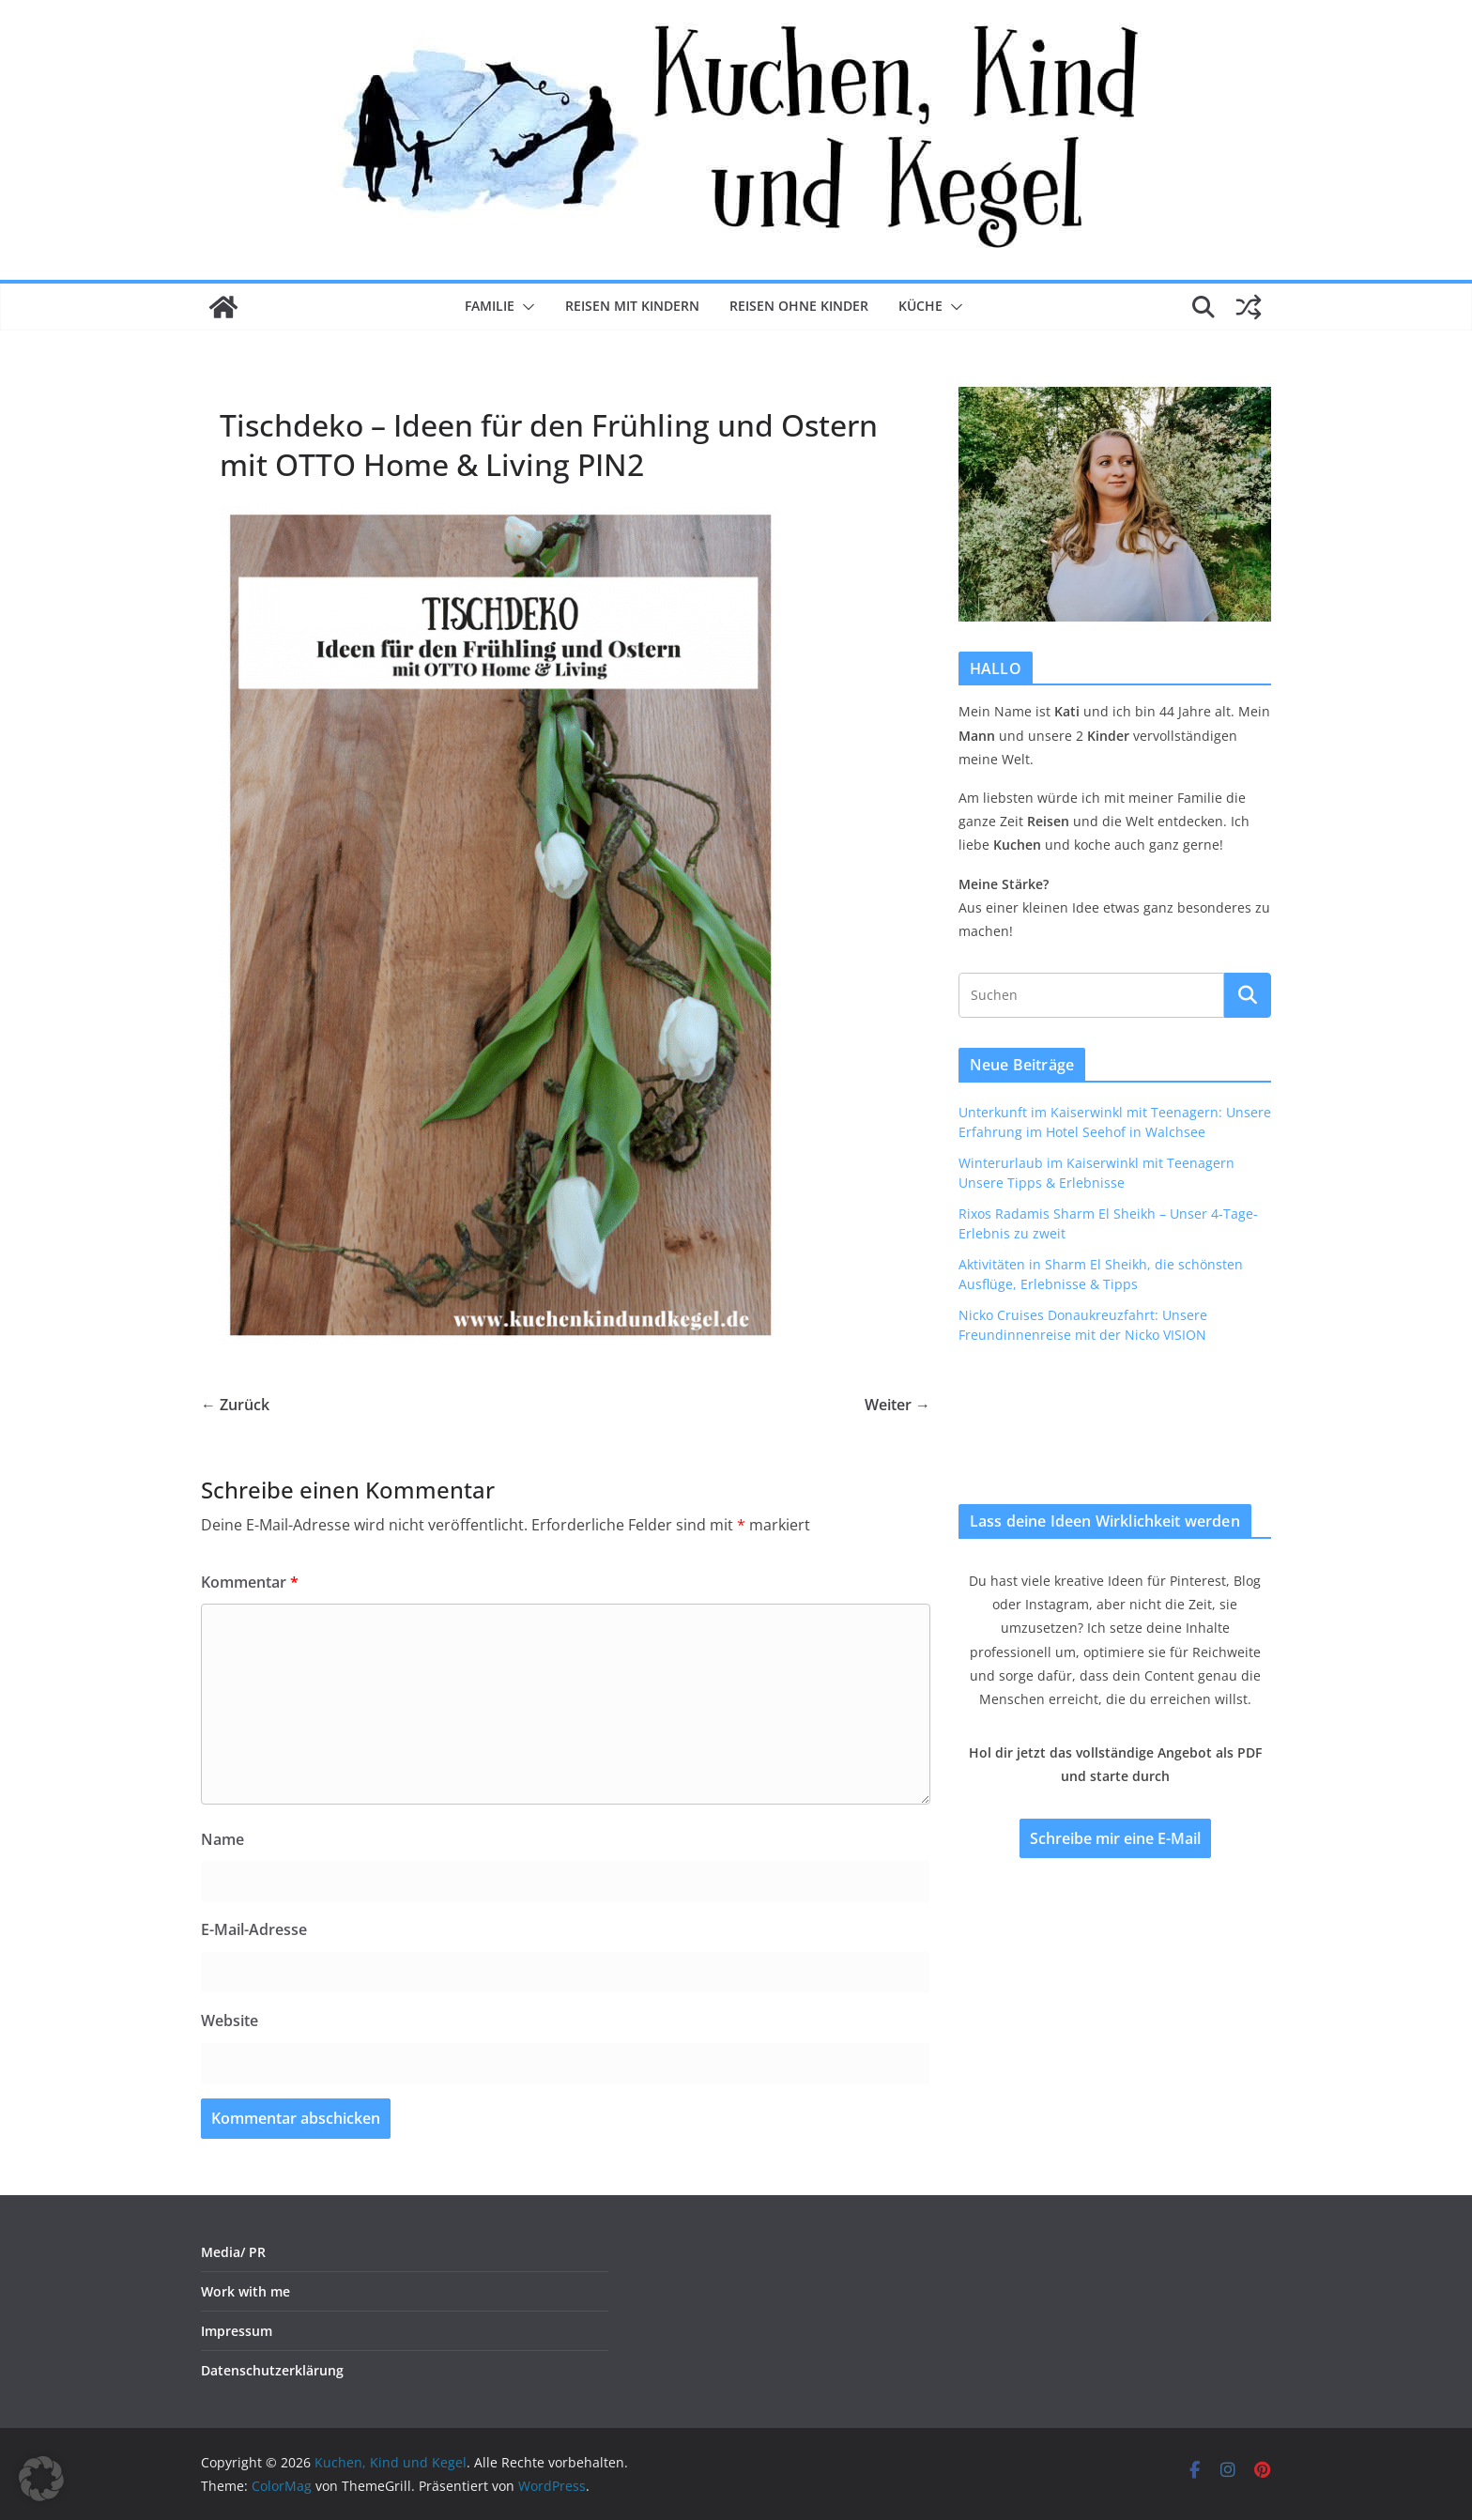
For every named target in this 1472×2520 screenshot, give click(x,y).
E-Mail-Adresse (254, 1929)
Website (229, 2020)
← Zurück (235, 1404)
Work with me (245, 2291)
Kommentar (250, 1582)
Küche (920, 306)
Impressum (236, 2331)
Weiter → (897, 1404)
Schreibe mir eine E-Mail (1115, 1838)
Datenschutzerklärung (272, 2370)
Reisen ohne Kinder (798, 306)
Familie (489, 306)
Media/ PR (233, 2252)
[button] (524, 307)
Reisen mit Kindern (632, 306)
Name (222, 1839)
